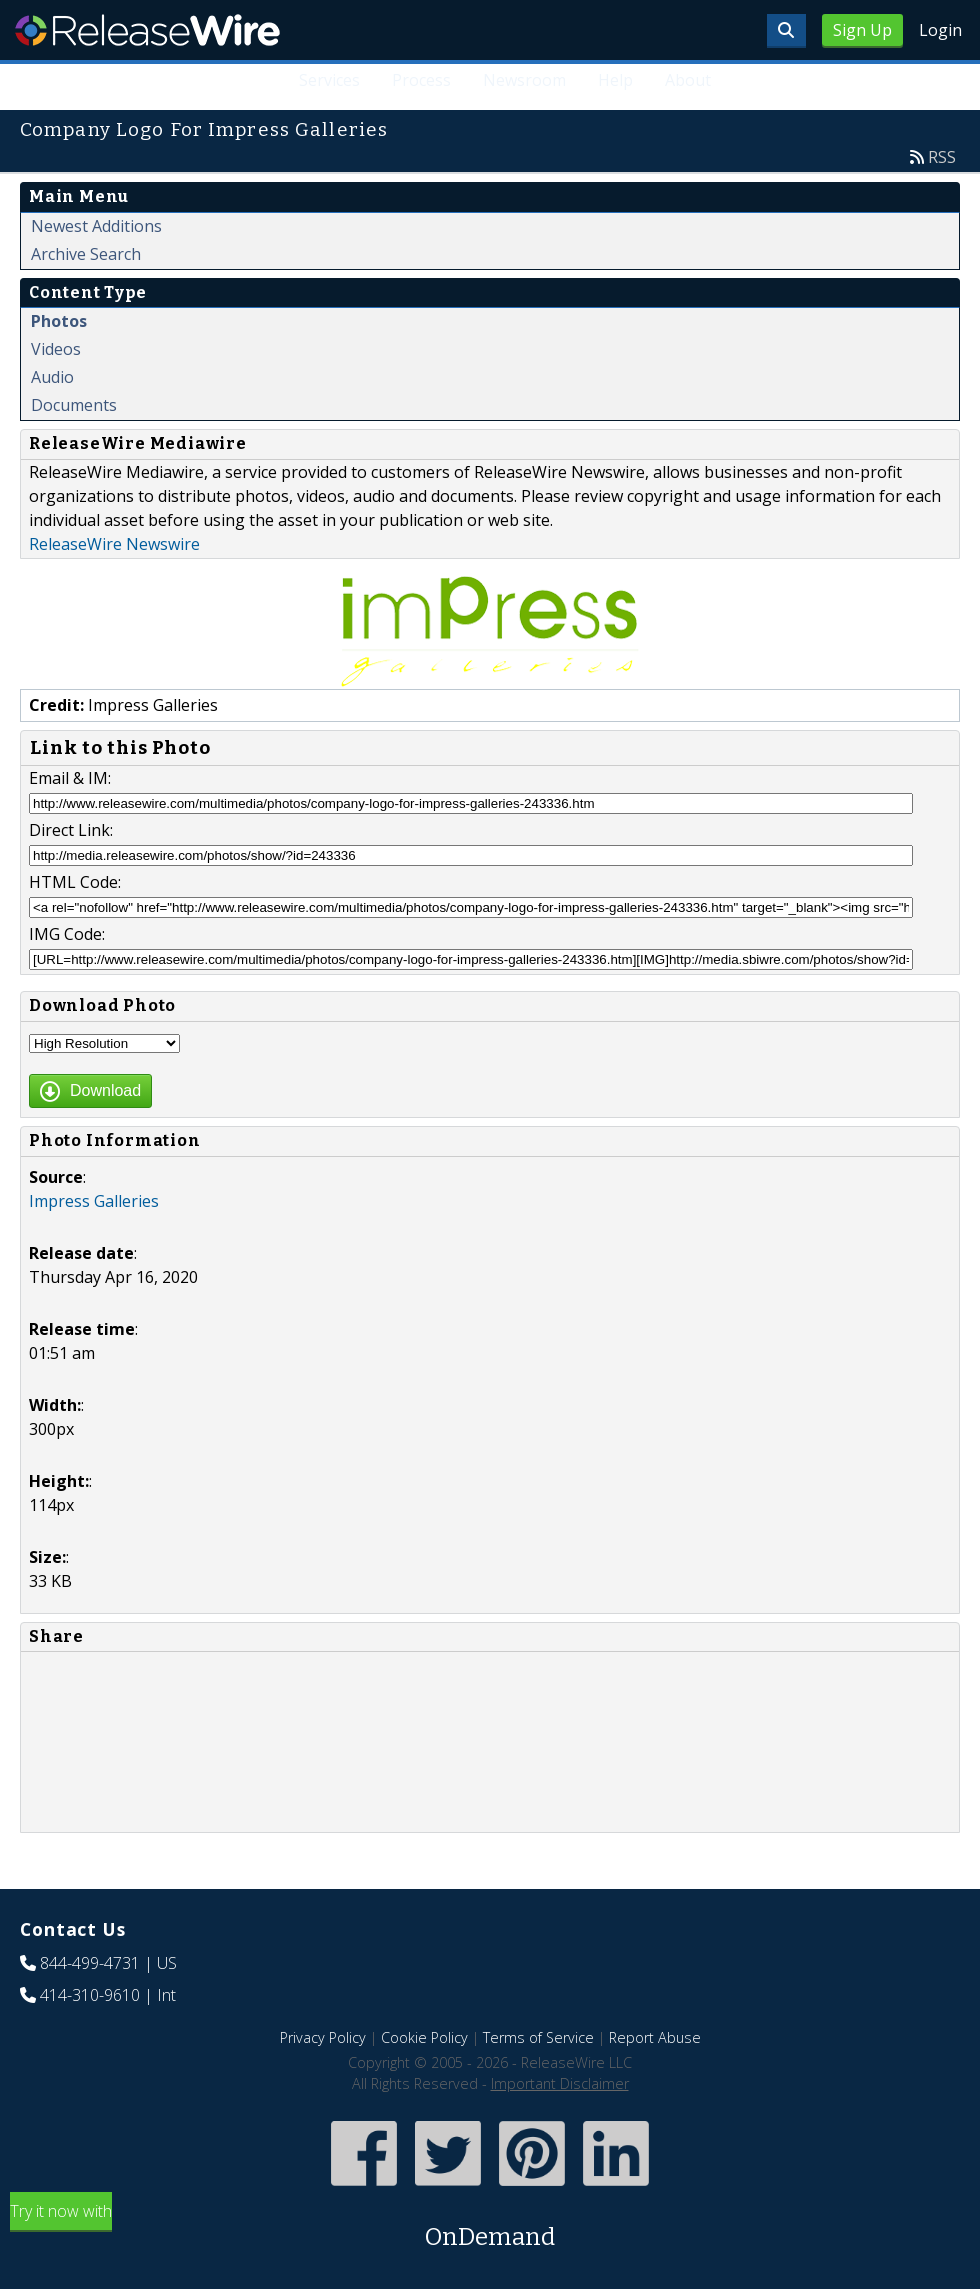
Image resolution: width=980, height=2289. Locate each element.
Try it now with (490, 2227)
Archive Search (86, 254)
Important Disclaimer (560, 2083)
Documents (74, 405)
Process (421, 80)
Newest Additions (96, 226)
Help (615, 80)
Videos (56, 349)
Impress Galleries (94, 1201)
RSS (942, 157)
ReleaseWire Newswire (114, 544)
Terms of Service (538, 2037)
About (688, 80)
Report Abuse (655, 2037)
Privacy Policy (323, 2037)
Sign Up (862, 30)
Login (940, 30)
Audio (52, 377)
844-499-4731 (90, 1963)
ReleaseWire (147, 30)
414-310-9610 (90, 1995)
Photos (59, 321)
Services (329, 80)
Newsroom (524, 80)
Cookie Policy (424, 2037)
